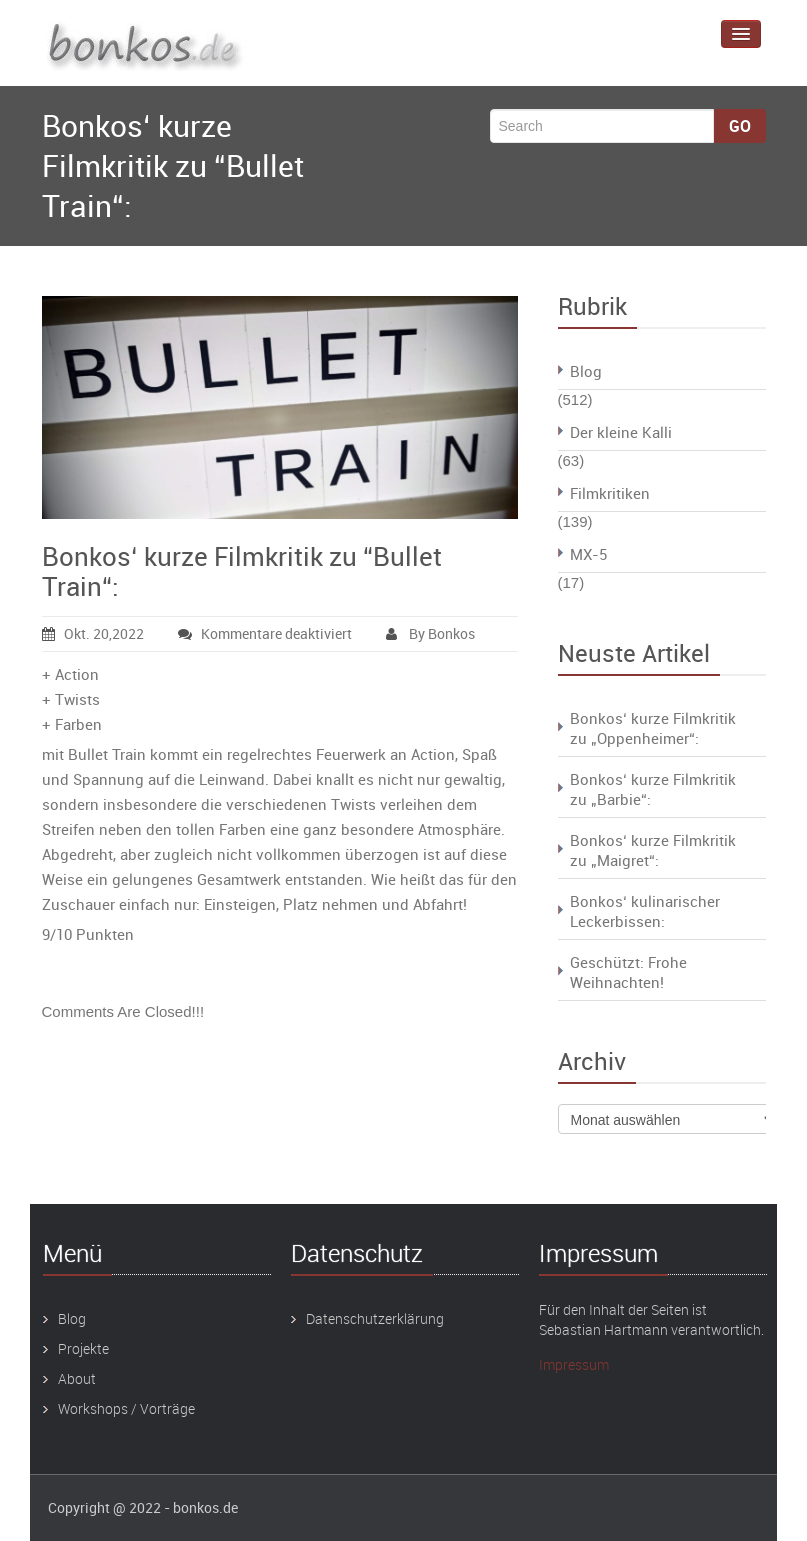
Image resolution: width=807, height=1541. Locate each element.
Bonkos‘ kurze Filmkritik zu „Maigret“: (653, 850)
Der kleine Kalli (621, 432)
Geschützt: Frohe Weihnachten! (628, 972)
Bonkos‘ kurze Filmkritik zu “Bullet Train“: (242, 571)
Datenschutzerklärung (375, 1318)
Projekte (83, 1348)
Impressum (574, 1364)
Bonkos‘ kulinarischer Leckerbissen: (645, 911)
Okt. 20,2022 (93, 633)
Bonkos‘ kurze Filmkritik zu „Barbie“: (653, 789)
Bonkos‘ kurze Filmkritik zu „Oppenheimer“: (653, 728)
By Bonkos (430, 633)
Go (740, 126)
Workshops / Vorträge (126, 1408)
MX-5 (588, 554)
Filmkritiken (610, 493)
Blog (586, 371)
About (77, 1378)
